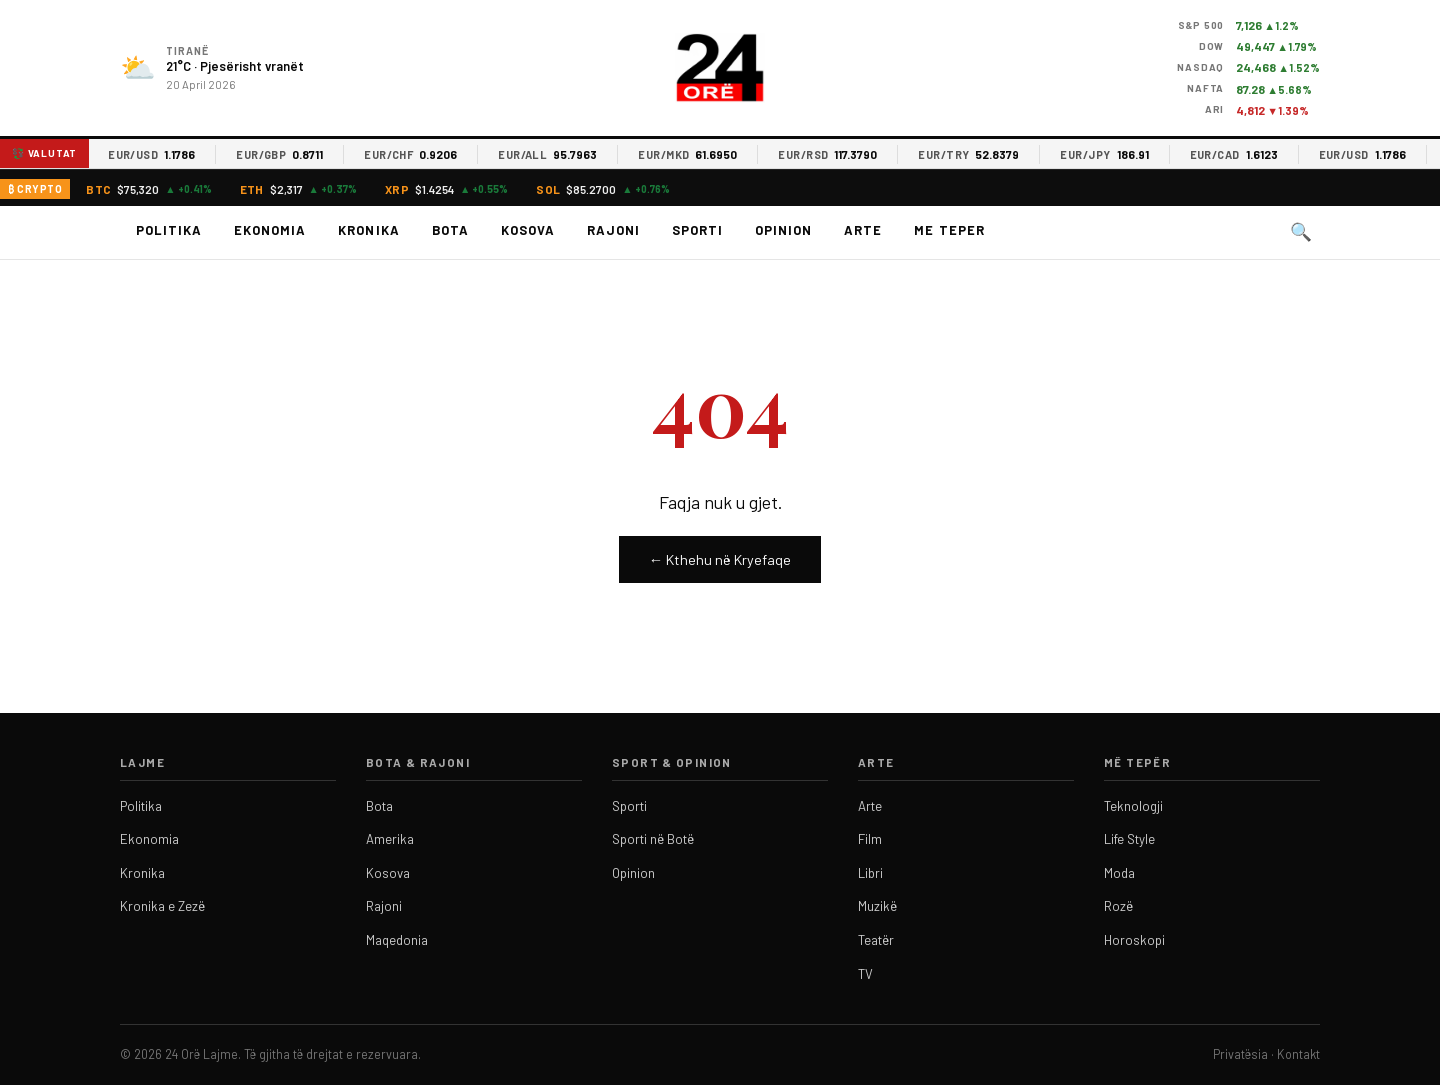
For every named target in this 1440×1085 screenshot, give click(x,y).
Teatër (876, 940)
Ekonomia (270, 230)
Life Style (1129, 839)
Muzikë (877, 906)
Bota (450, 230)
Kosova (528, 230)
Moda (1119, 873)
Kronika (368, 230)
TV (865, 974)
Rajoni (613, 230)
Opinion (783, 230)
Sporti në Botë (653, 839)
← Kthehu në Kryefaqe (720, 559)
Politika (169, 230)
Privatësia (1240, 1054)
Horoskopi (1134, 940)
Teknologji (1133, 806)
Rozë (1118, 906)
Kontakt (1298, 1054)
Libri (870, 873)
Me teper (949, 230)
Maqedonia (397, 940)
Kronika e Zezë (162, 906)
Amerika (390, 839)
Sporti (697, 230)
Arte (863, 230)
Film (870, 839)
